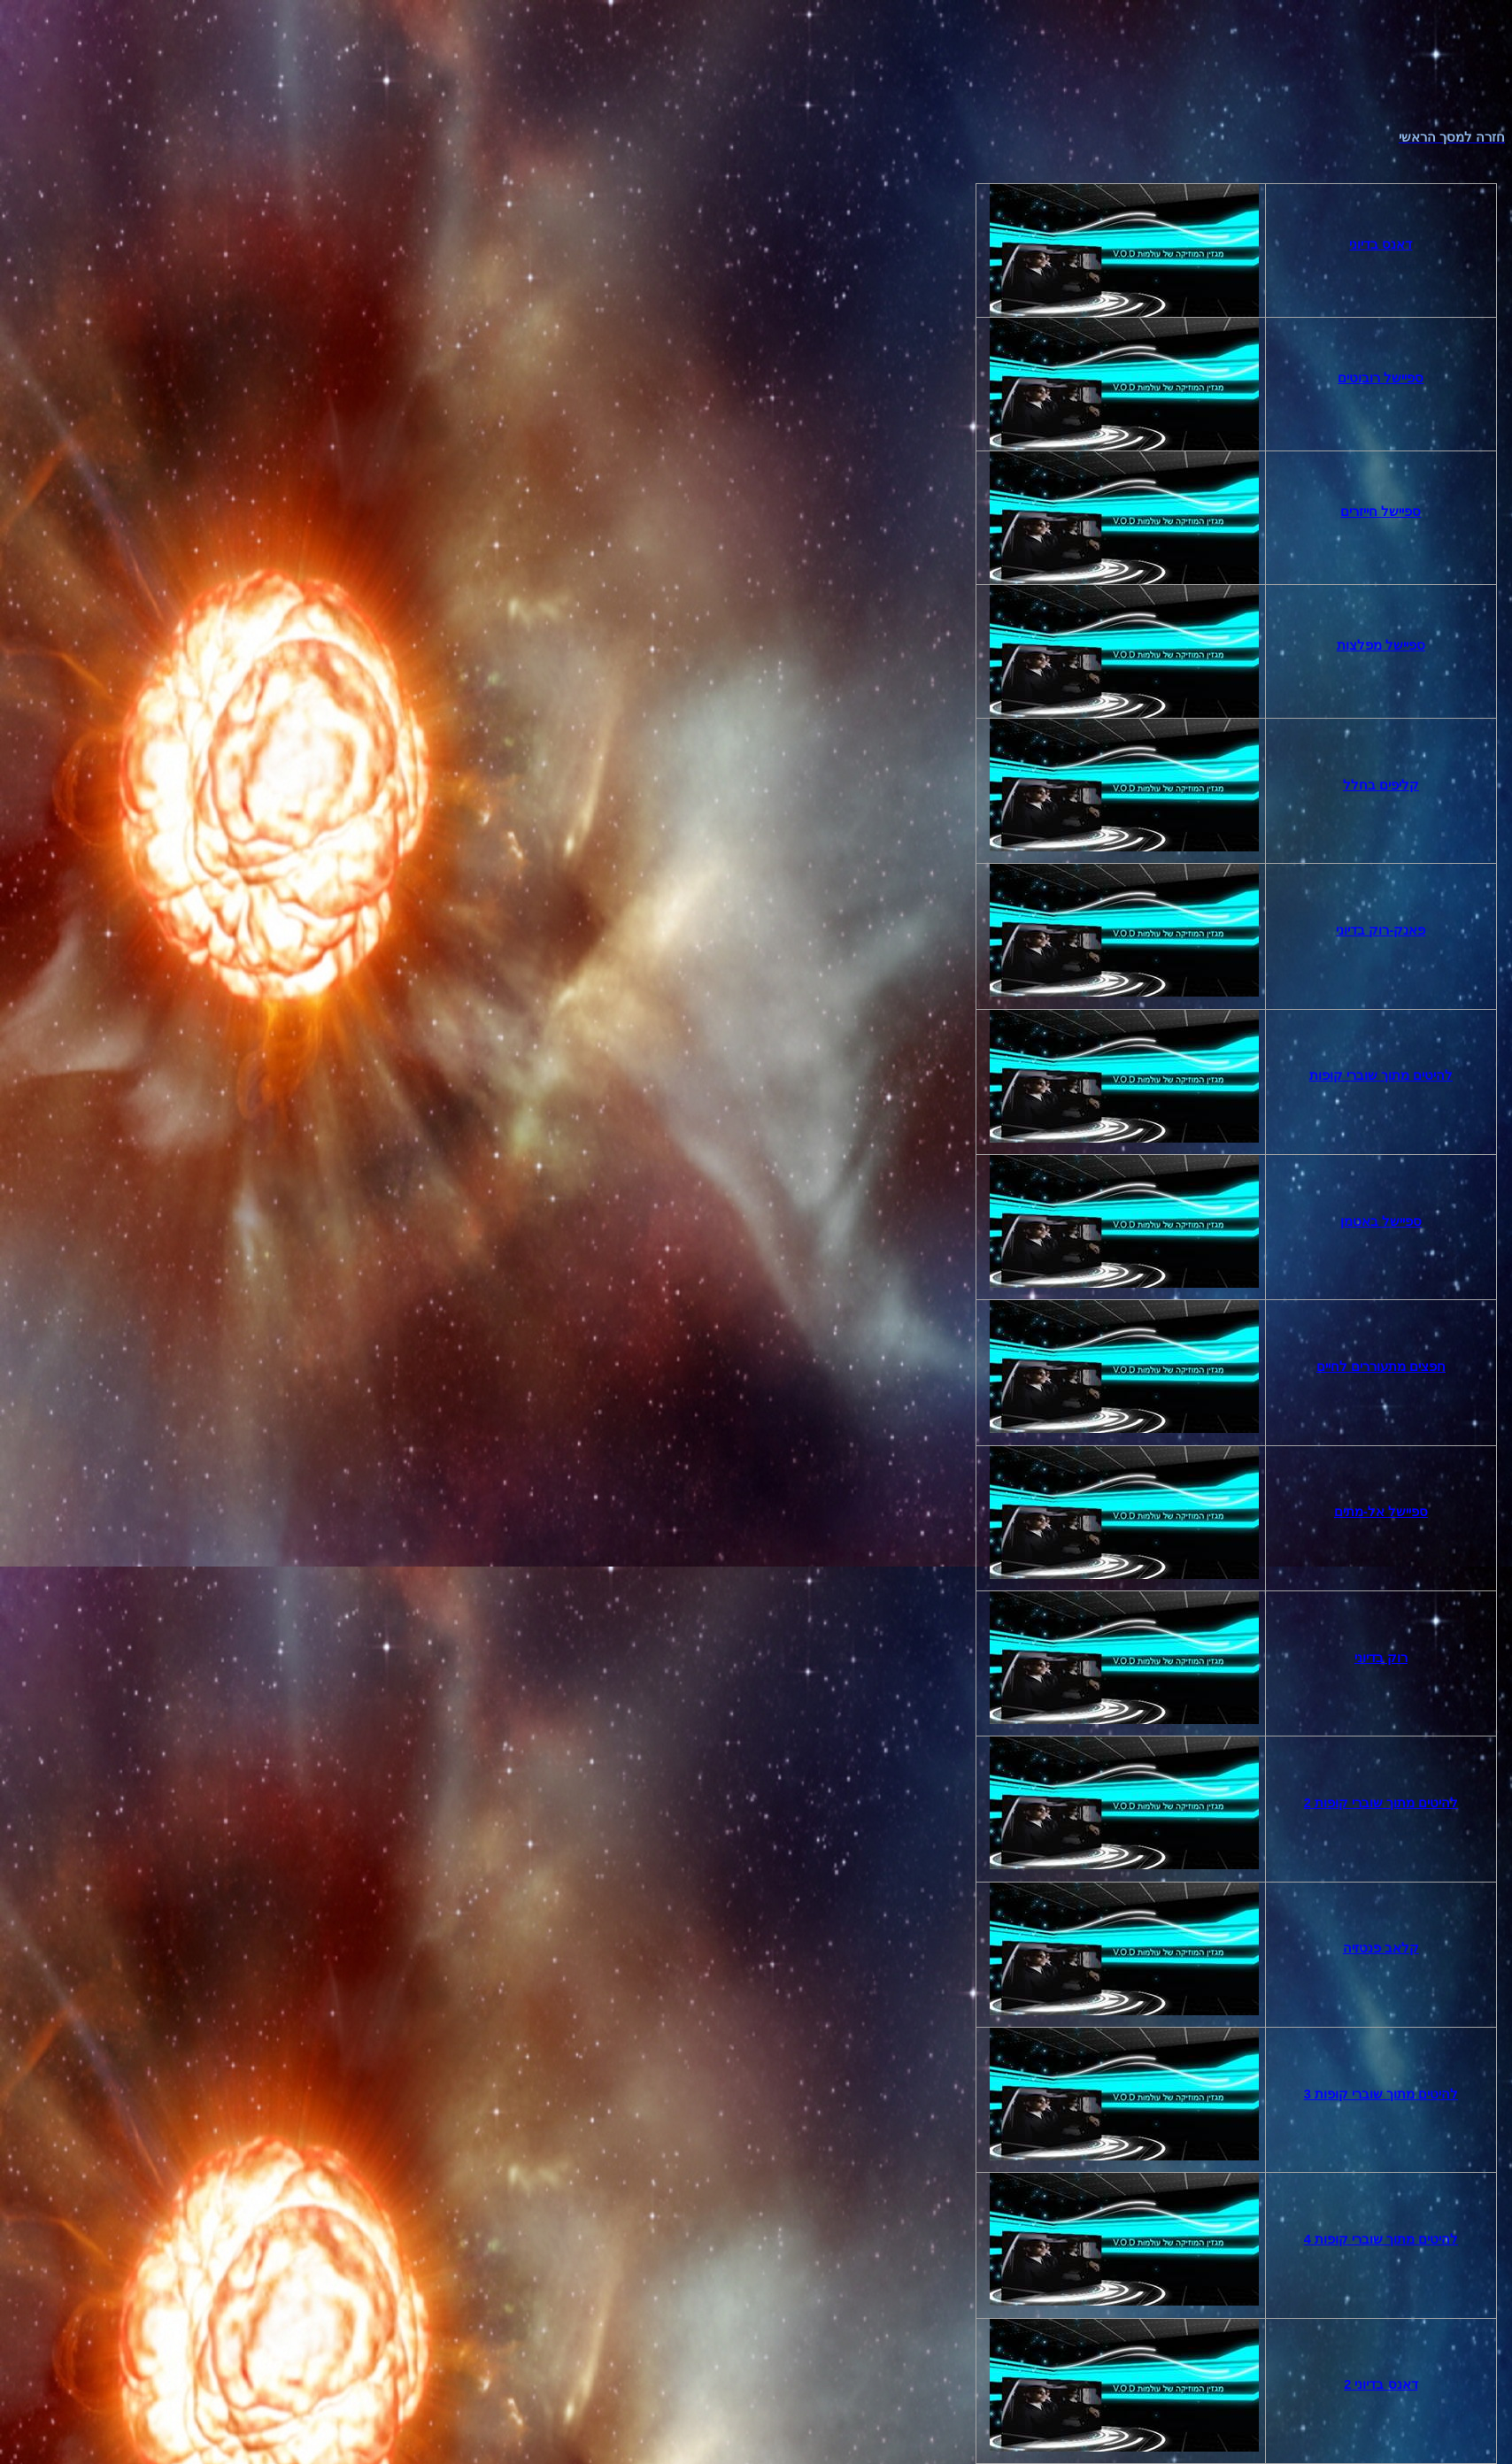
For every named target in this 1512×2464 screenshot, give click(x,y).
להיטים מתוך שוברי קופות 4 (1381, 2239)
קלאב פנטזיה (1381, 1948)
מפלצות (1381, 645)
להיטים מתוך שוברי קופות (1381, 1075)
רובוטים (1380, 378)
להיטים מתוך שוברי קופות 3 (1381, 2094)
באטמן (1381, 1221)
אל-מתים (1381, 1512)
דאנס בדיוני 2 (1380, 2384)
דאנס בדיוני (1380, 244)
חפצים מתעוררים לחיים (1381, 1366)
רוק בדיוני (1381, 1658)
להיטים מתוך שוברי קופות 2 (1381, 1803)
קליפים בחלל (1381, 785)
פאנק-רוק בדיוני (1380, 930)
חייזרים (1380, 511)
